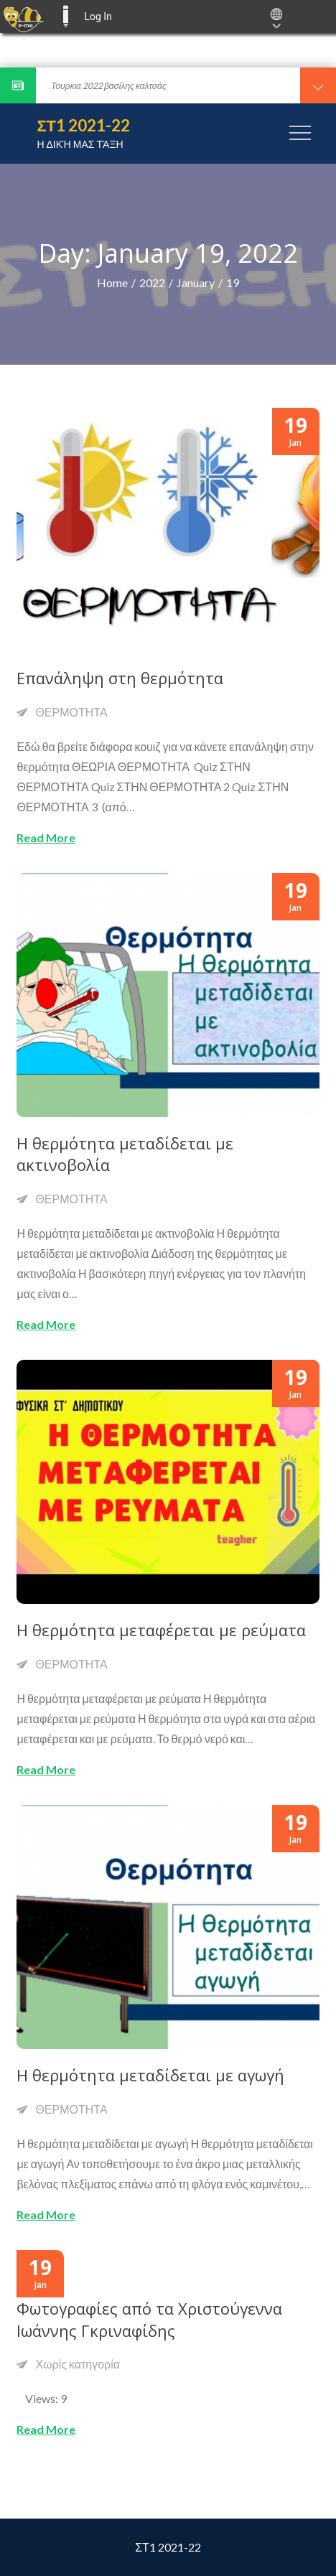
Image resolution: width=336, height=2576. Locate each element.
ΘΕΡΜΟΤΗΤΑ (71, 712)
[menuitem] (23, 16)
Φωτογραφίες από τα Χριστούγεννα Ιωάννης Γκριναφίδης (149, 2319)
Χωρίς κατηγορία (77, 2364)
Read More (46, 837)
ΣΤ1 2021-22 (83, 125)
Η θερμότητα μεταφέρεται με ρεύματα (161, 1630)
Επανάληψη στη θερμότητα (120, 678)
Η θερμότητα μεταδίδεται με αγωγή (150, 2075)
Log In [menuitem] (97, 16)
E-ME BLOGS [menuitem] (65, 16)
